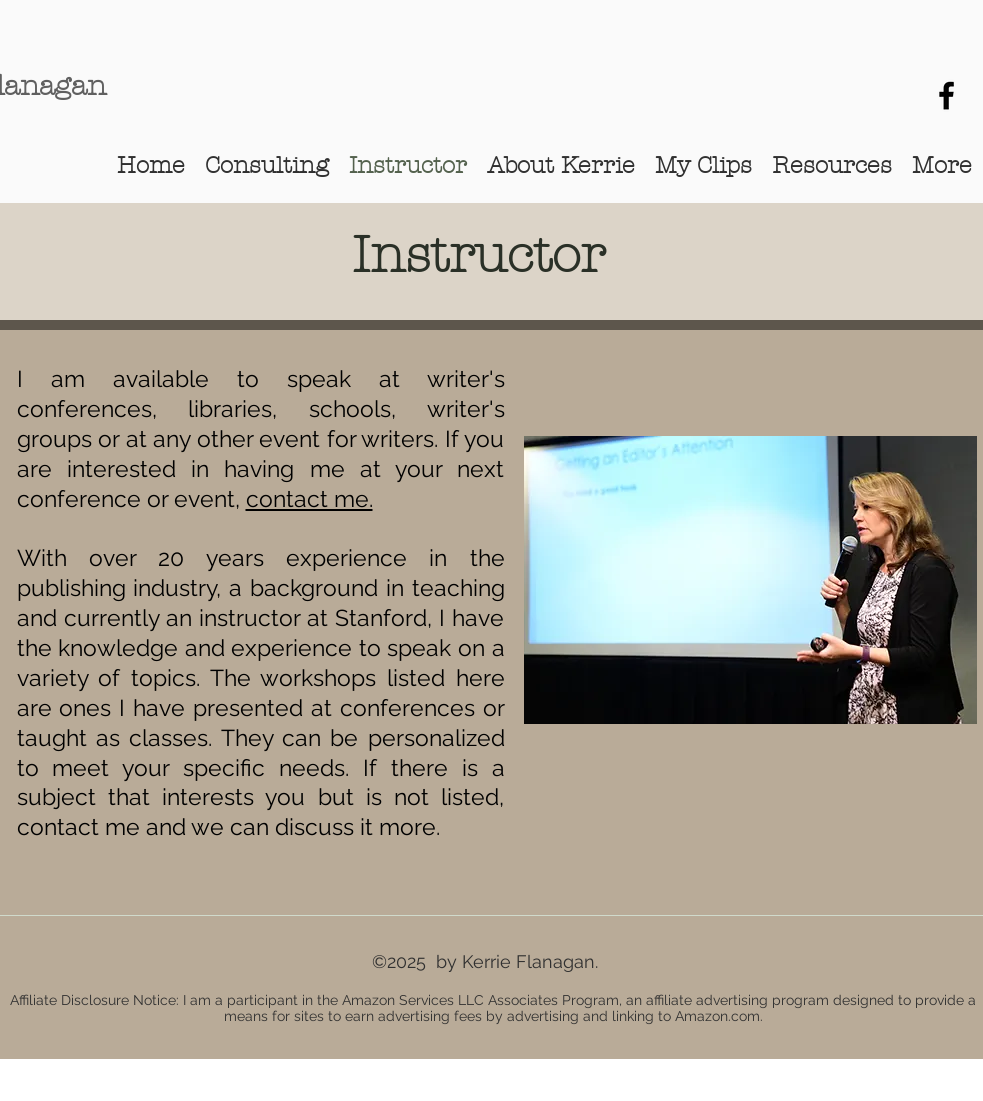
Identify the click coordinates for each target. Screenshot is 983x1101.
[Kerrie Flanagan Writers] (946, 95)
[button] (561, 165)
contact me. (309, 498)
